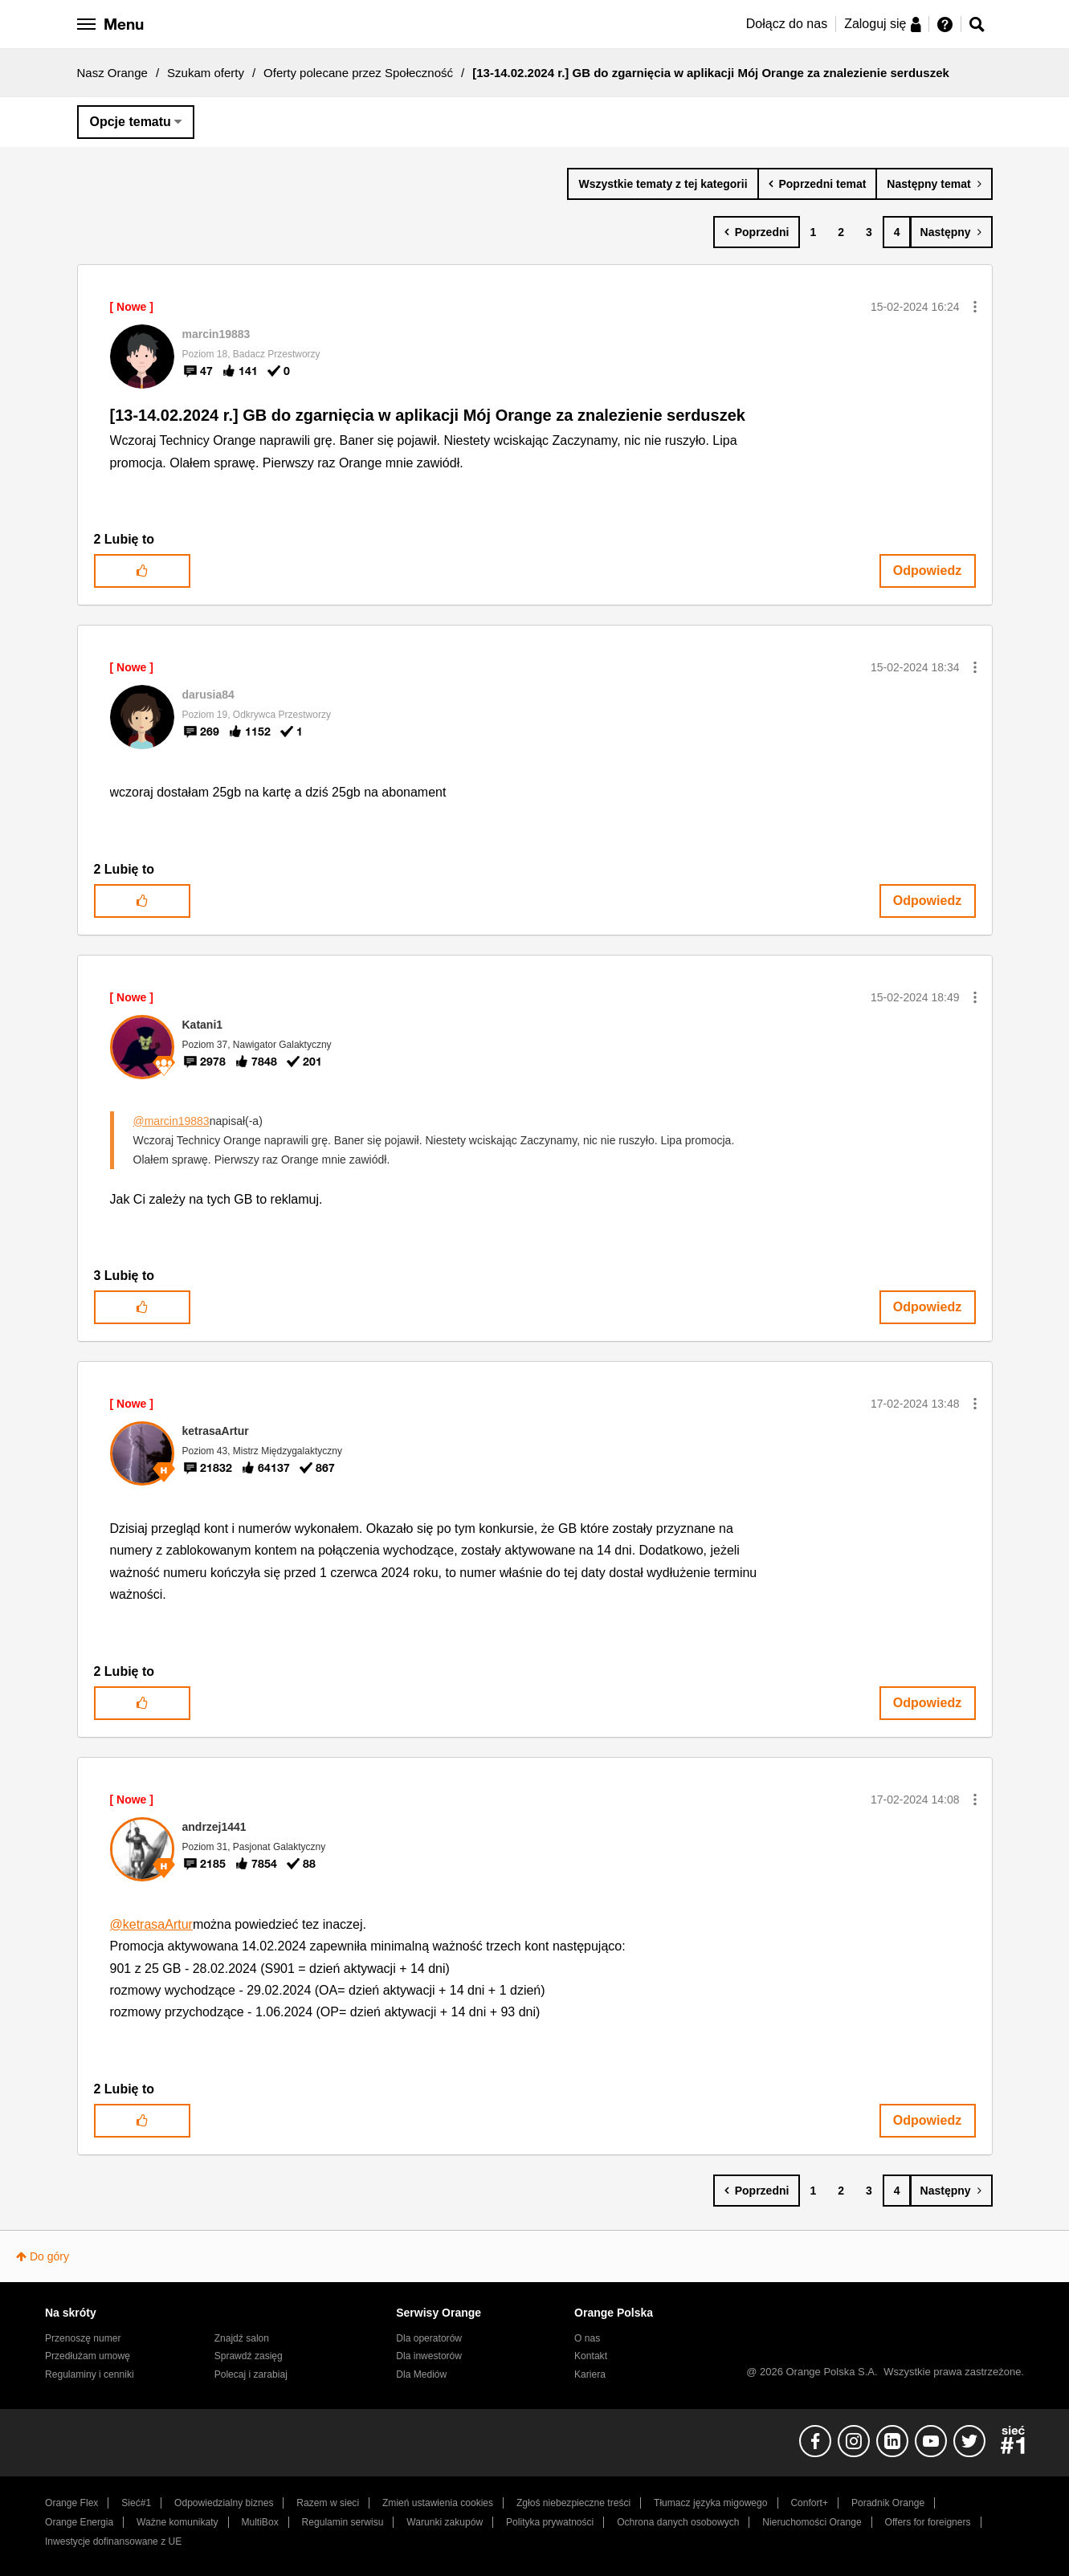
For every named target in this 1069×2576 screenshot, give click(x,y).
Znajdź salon (241, 2338)
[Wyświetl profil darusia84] (208, 694)
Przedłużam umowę (87, 2356)
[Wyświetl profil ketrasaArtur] (215, 1431)
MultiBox (259, 2522)
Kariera (590, 2374)
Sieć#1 (136, 2503)
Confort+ (809, 2503)
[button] (975, 307)
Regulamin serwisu (343, 2522)
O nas (587, 2338)
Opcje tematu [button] (130, 121)
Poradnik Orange (887, 2503)
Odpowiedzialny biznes (223, 2503)
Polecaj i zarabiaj (251, 2374)
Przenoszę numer (83, 2338)
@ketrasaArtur (151, 1924)
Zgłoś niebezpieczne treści (573, 2503)
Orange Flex (71, 2503)
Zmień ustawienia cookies (437, 2503)
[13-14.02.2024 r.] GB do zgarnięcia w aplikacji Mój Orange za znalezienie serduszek (427, 415)
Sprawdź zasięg (248, 2356)
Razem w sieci (327, 2503)
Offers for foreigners (928, 2522)
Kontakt (590, 2356)
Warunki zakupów (444, 2522)
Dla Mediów (421, 2374)
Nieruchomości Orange (811, 2522)
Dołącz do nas (786, 24)
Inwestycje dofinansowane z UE (113, 2541)
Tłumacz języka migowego (710, 2503)
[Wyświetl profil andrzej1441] (214, 1826)
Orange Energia (79, 2522)
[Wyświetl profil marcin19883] (216, 334)
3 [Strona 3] (869, 232)
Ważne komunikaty (177, 2522)
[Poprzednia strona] (757, 232)
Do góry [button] (49, 2256)
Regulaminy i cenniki (89, 2374)
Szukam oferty (205, 72)
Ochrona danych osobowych (678, 2522)
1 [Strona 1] (813, 232)
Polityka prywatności (550, 2522)
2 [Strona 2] (841, 232)
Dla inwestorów (429, 2356)
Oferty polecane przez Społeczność (358, 72)
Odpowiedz (927, 570)
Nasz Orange (112, 72)
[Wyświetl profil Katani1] (202, 1024)
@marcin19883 (171, 1121)
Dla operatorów (429, 2338)
